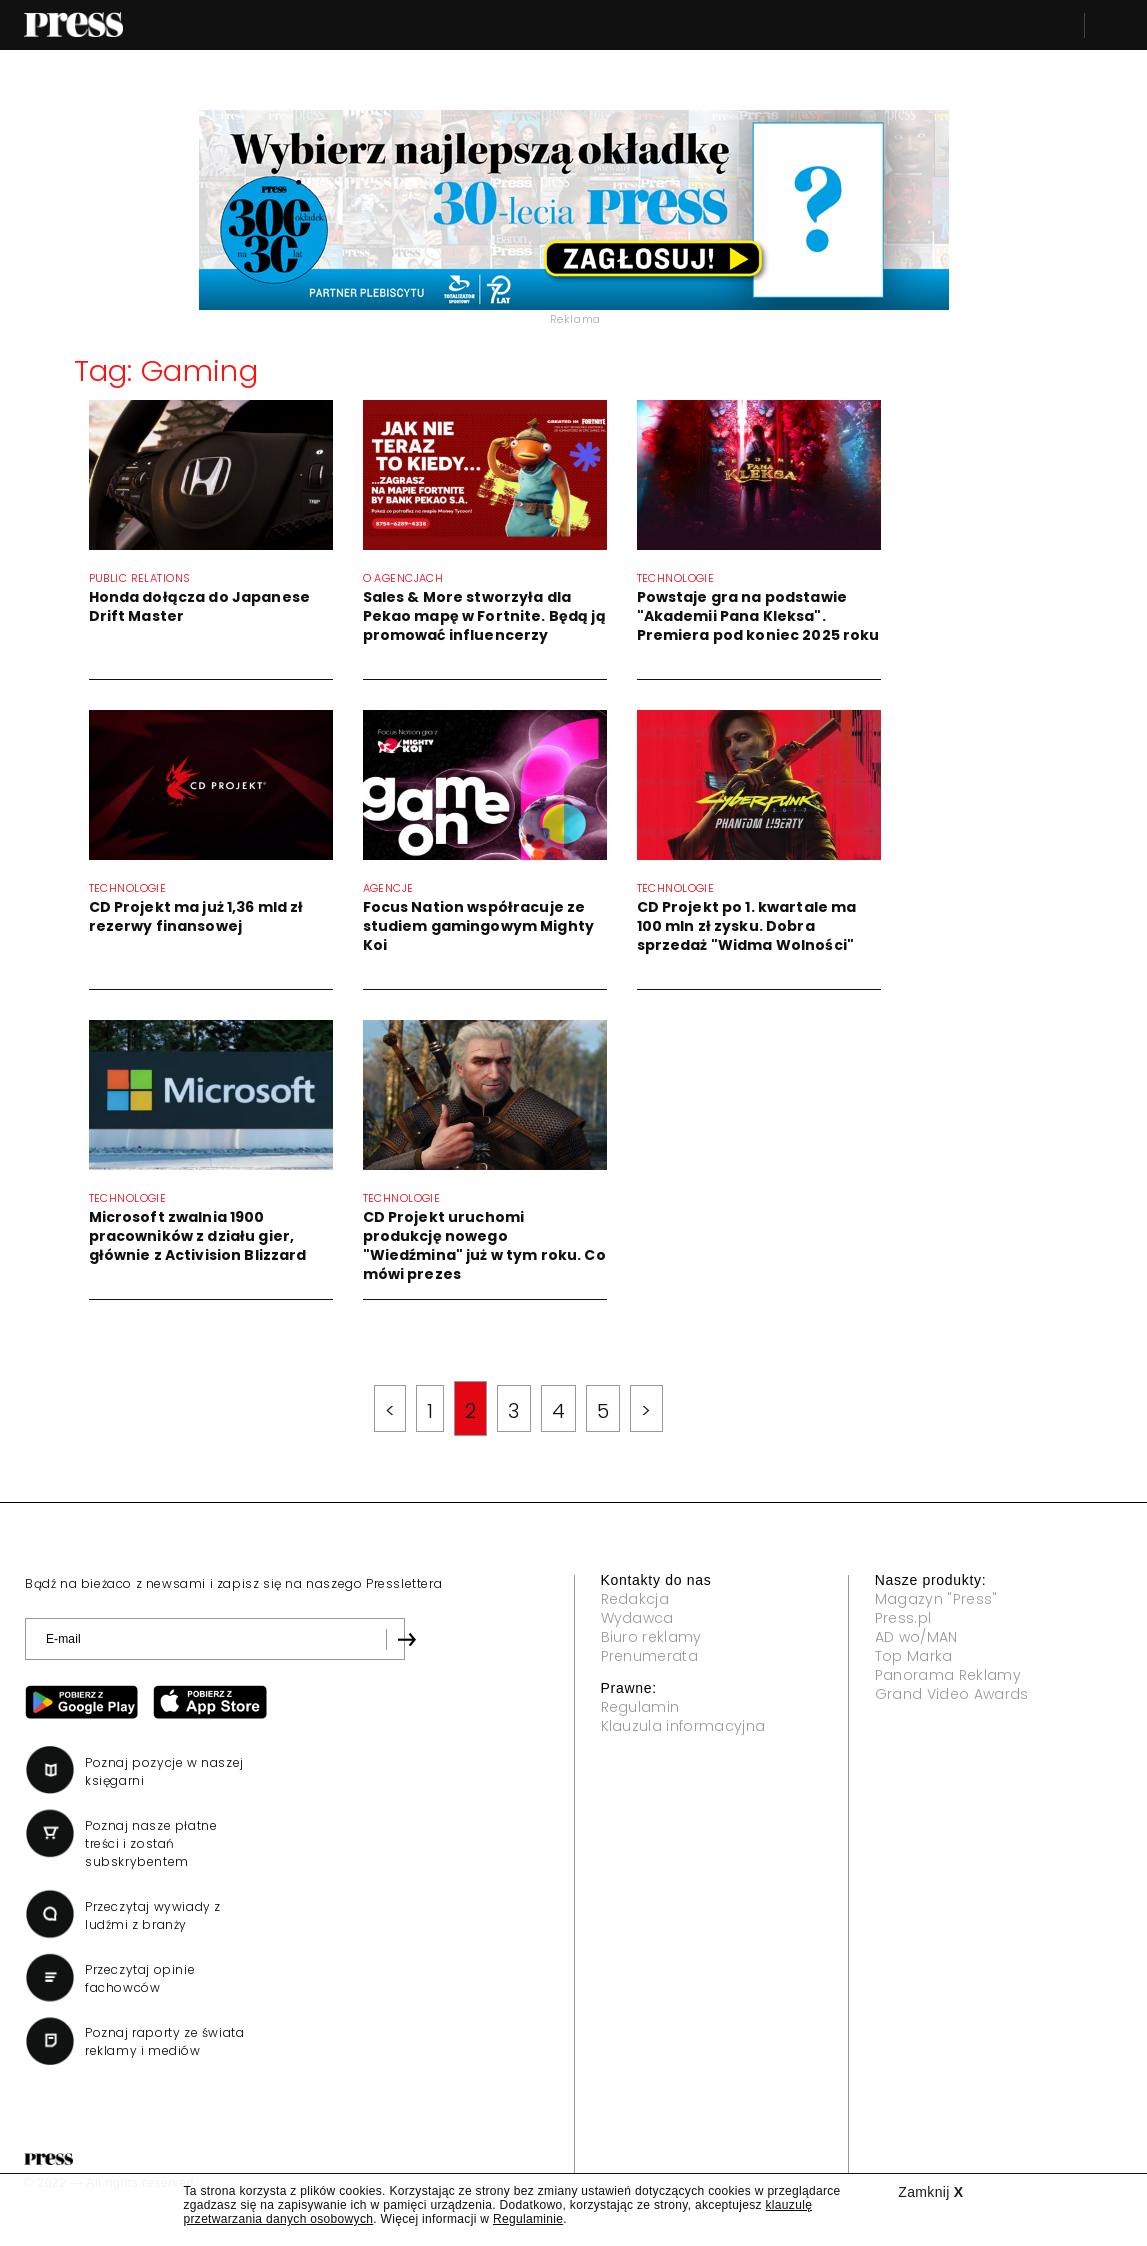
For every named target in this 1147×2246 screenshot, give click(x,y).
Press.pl (903, 1618)
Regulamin (640, 1707)
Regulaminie (528, 2219)
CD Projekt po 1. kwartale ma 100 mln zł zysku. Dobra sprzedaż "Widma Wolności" (747, 926)
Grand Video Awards (952, 1694)
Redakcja (635, 1599)
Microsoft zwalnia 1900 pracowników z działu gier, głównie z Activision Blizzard (198, 1236)
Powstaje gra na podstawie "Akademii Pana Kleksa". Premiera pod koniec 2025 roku (758, 616)
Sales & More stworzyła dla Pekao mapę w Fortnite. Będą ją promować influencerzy (484, 616)
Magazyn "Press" (936, 1599)
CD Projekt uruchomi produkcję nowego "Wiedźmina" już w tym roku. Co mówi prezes (484, 1245)
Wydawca (637, 1618)
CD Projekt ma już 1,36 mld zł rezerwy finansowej (196, 916)
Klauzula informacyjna (683, 1726)
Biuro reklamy (651, 1637)
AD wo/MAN (916, 1637)
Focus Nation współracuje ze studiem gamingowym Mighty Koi (479, 926)
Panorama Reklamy (948, 1675)
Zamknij (930, 2192)
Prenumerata (650, 1656)
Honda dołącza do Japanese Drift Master (200, 606)
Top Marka (914, 1656)
